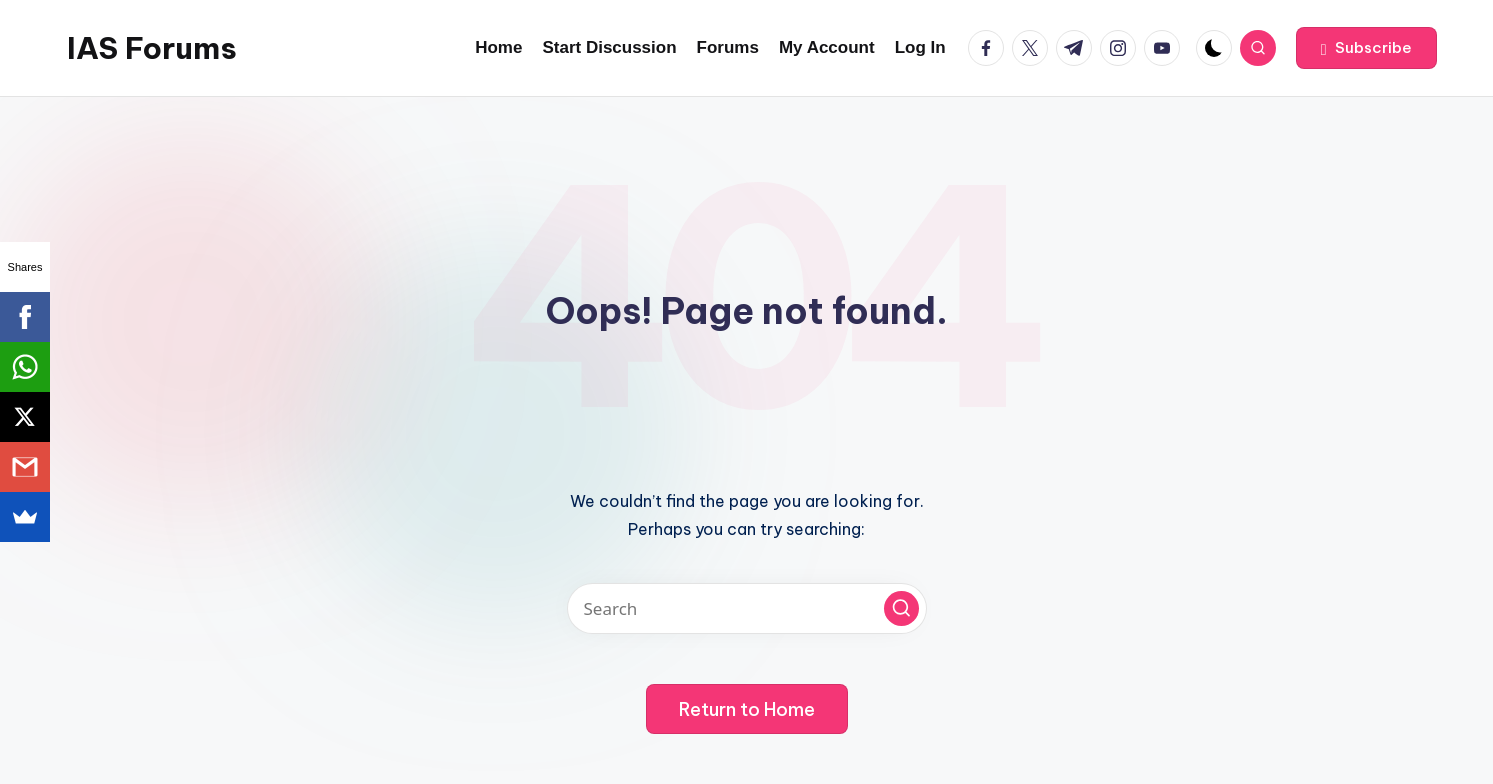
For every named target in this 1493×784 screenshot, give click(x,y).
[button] (1366, 48)
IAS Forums (152, 48)
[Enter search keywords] (747, 608)
